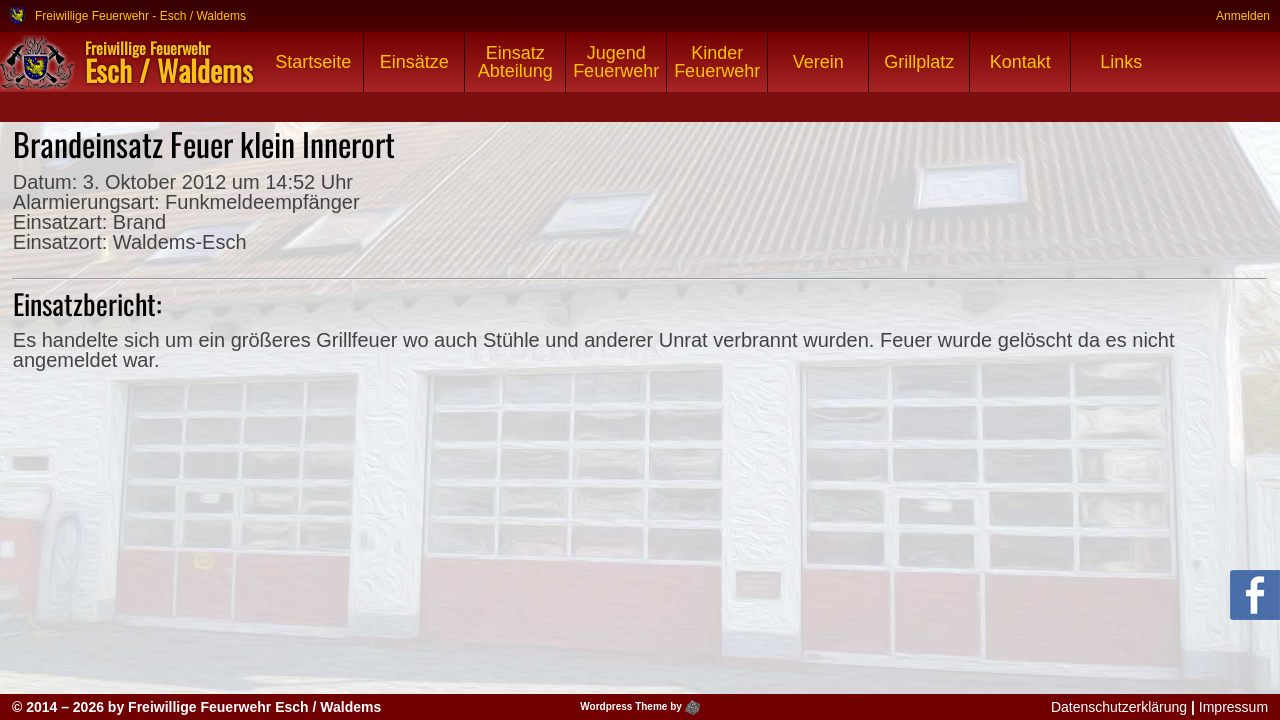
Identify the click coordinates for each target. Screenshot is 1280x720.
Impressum (1233, 707)
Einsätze (414, 62)
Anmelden (1243, 15)
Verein (818, 62)
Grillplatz (919, 62)
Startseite (313, 62)
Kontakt (1020, 62)
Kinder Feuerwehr (717, 62)
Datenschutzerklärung (1119, 707)
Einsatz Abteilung (515, 62)
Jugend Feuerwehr (616, 62)
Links (1121, 62)
